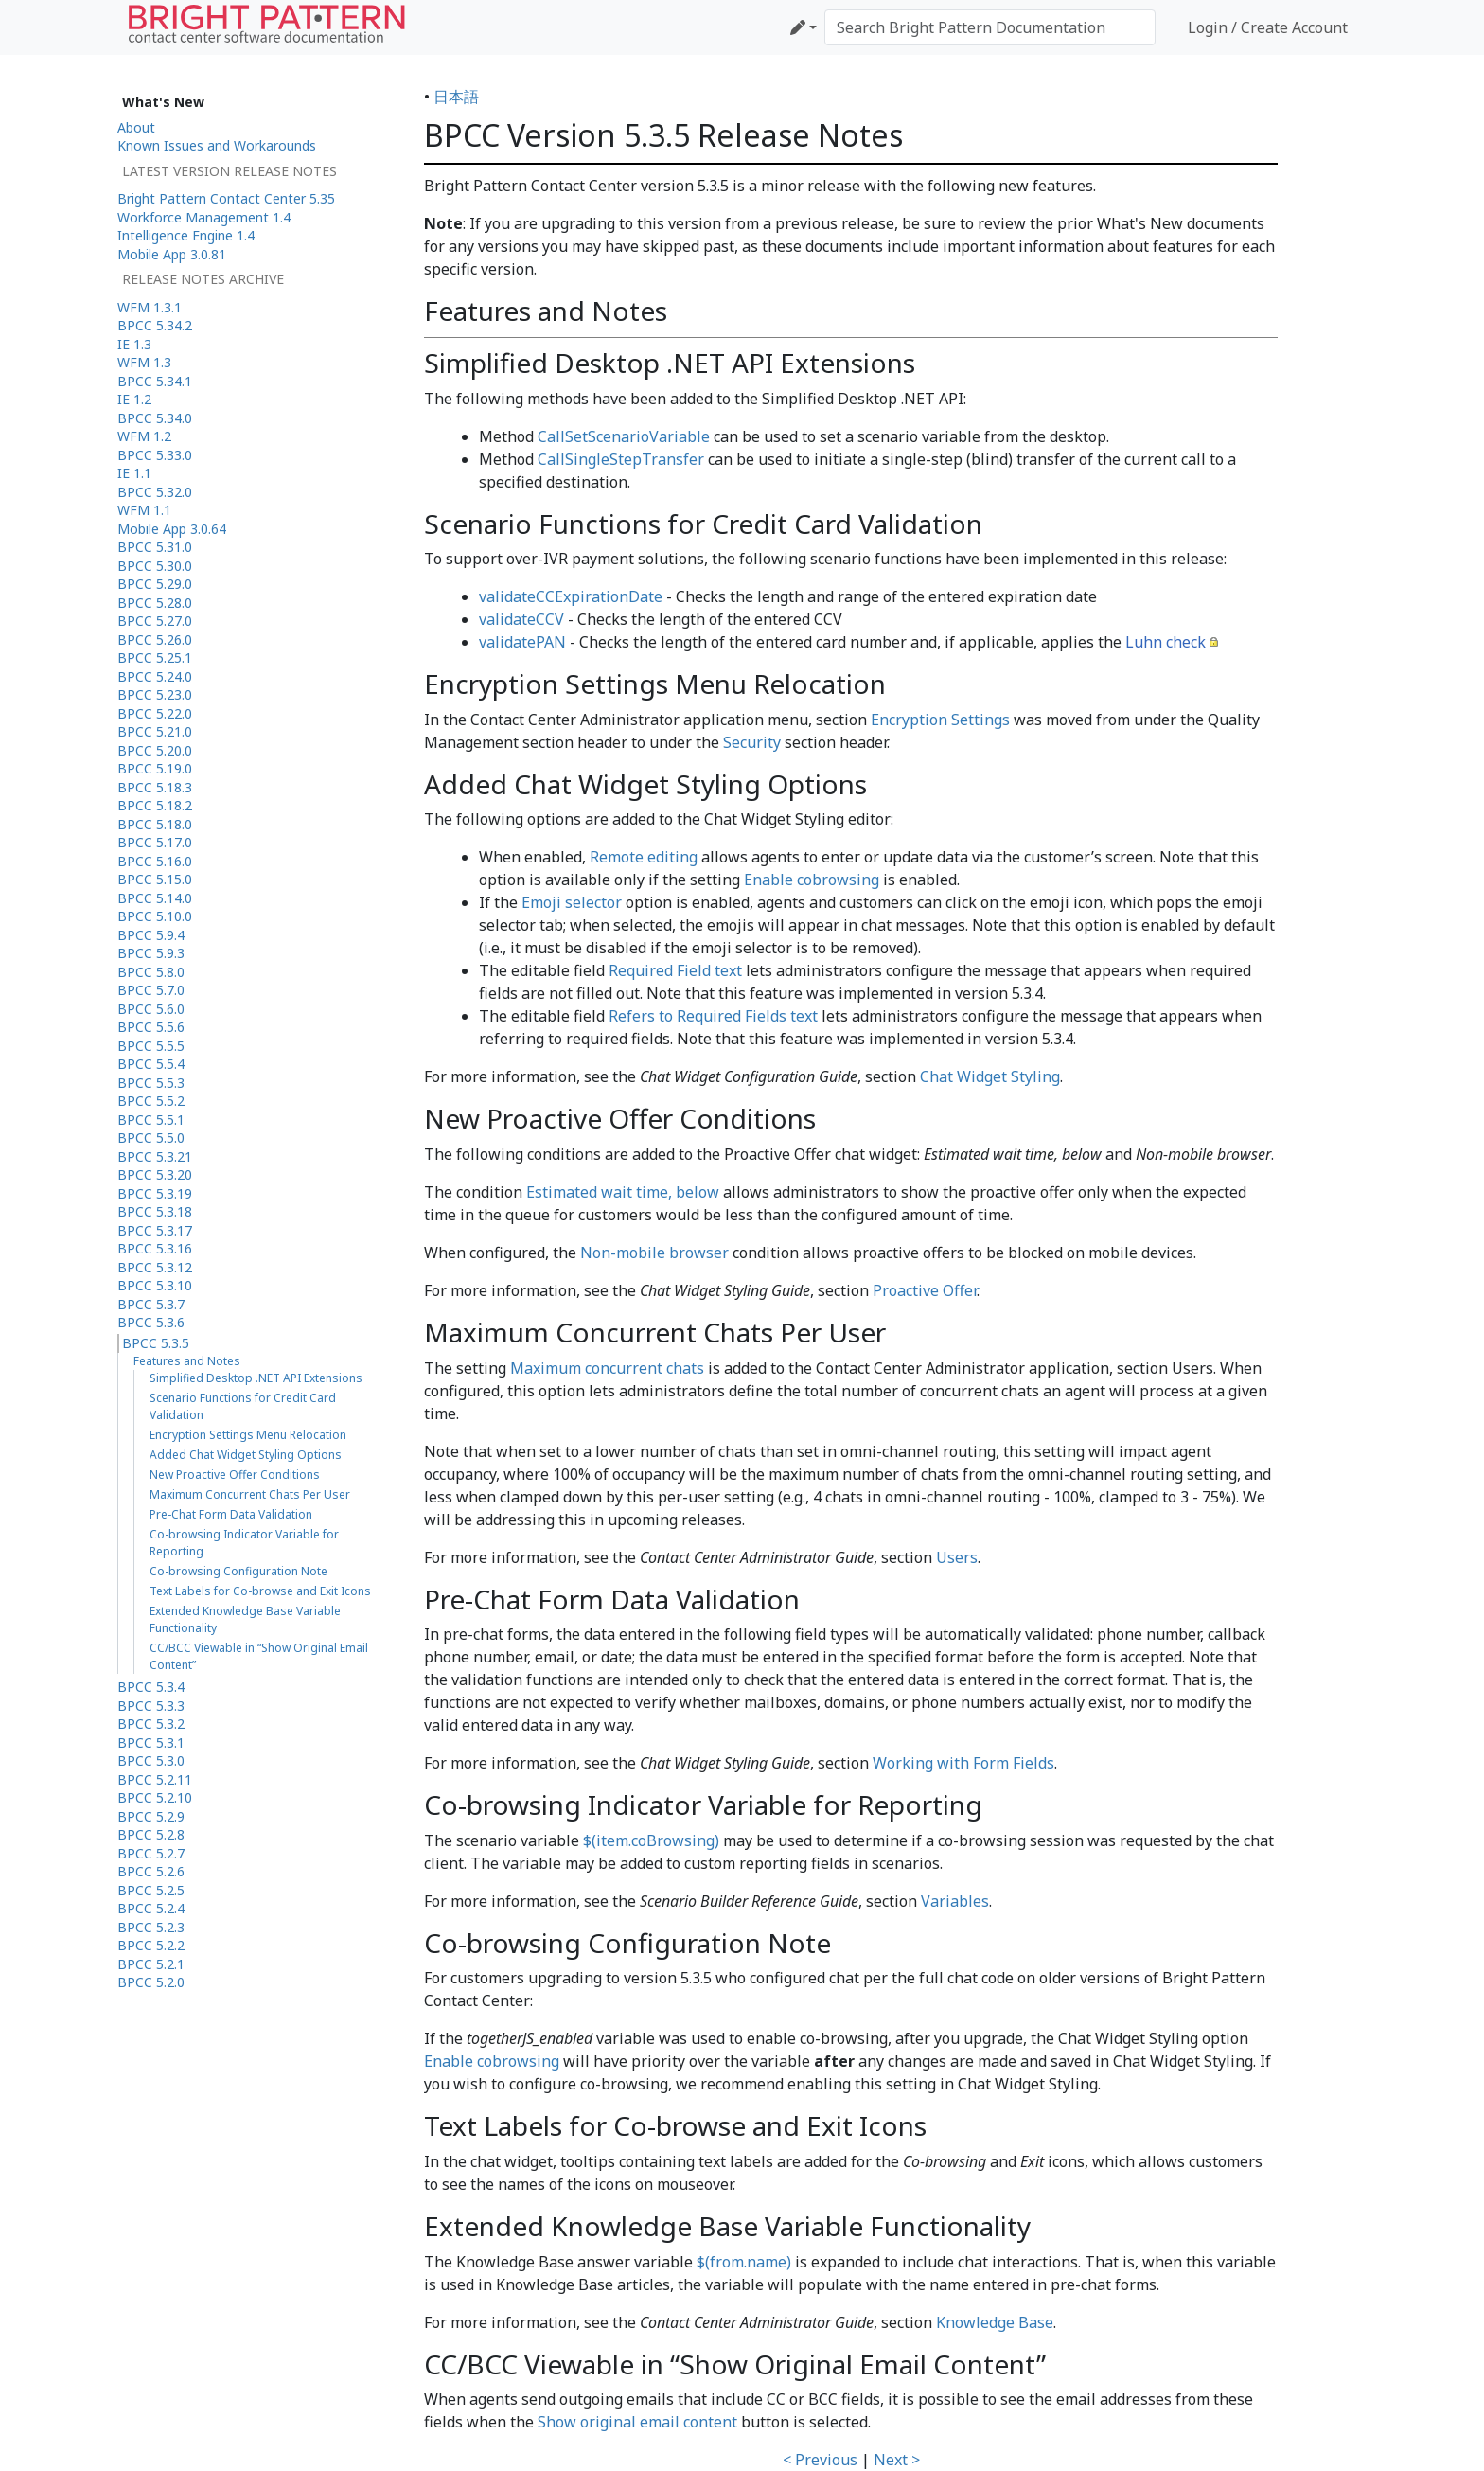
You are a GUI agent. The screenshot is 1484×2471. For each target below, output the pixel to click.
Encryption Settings (940, 719)
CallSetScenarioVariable (624, 436)
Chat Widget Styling (990, 1076)
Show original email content (637, 2421)
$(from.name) (744, 2261)
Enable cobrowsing (811, 879)
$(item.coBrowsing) (651, 1840)
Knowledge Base (994, 2322)
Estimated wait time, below (622, 1192)
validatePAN (522, 641)
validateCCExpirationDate (570, 596)
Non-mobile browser (654, 1252)
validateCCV (521, 619)
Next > (897, 2459)
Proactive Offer (925, 1290)
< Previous (820, 2459)
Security (752, 742)
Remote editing (644, 856)
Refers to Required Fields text (713, 1015)
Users (957, 1557)
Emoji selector (571, 902)
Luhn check (1165, 641)
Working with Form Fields (963, 1762)
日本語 (456, 96)
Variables (955, 1901)
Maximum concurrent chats (607, 1368)
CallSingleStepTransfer (621, 459)
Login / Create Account (1268, 27)
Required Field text (675, 970)
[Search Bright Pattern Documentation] (990, 27)
